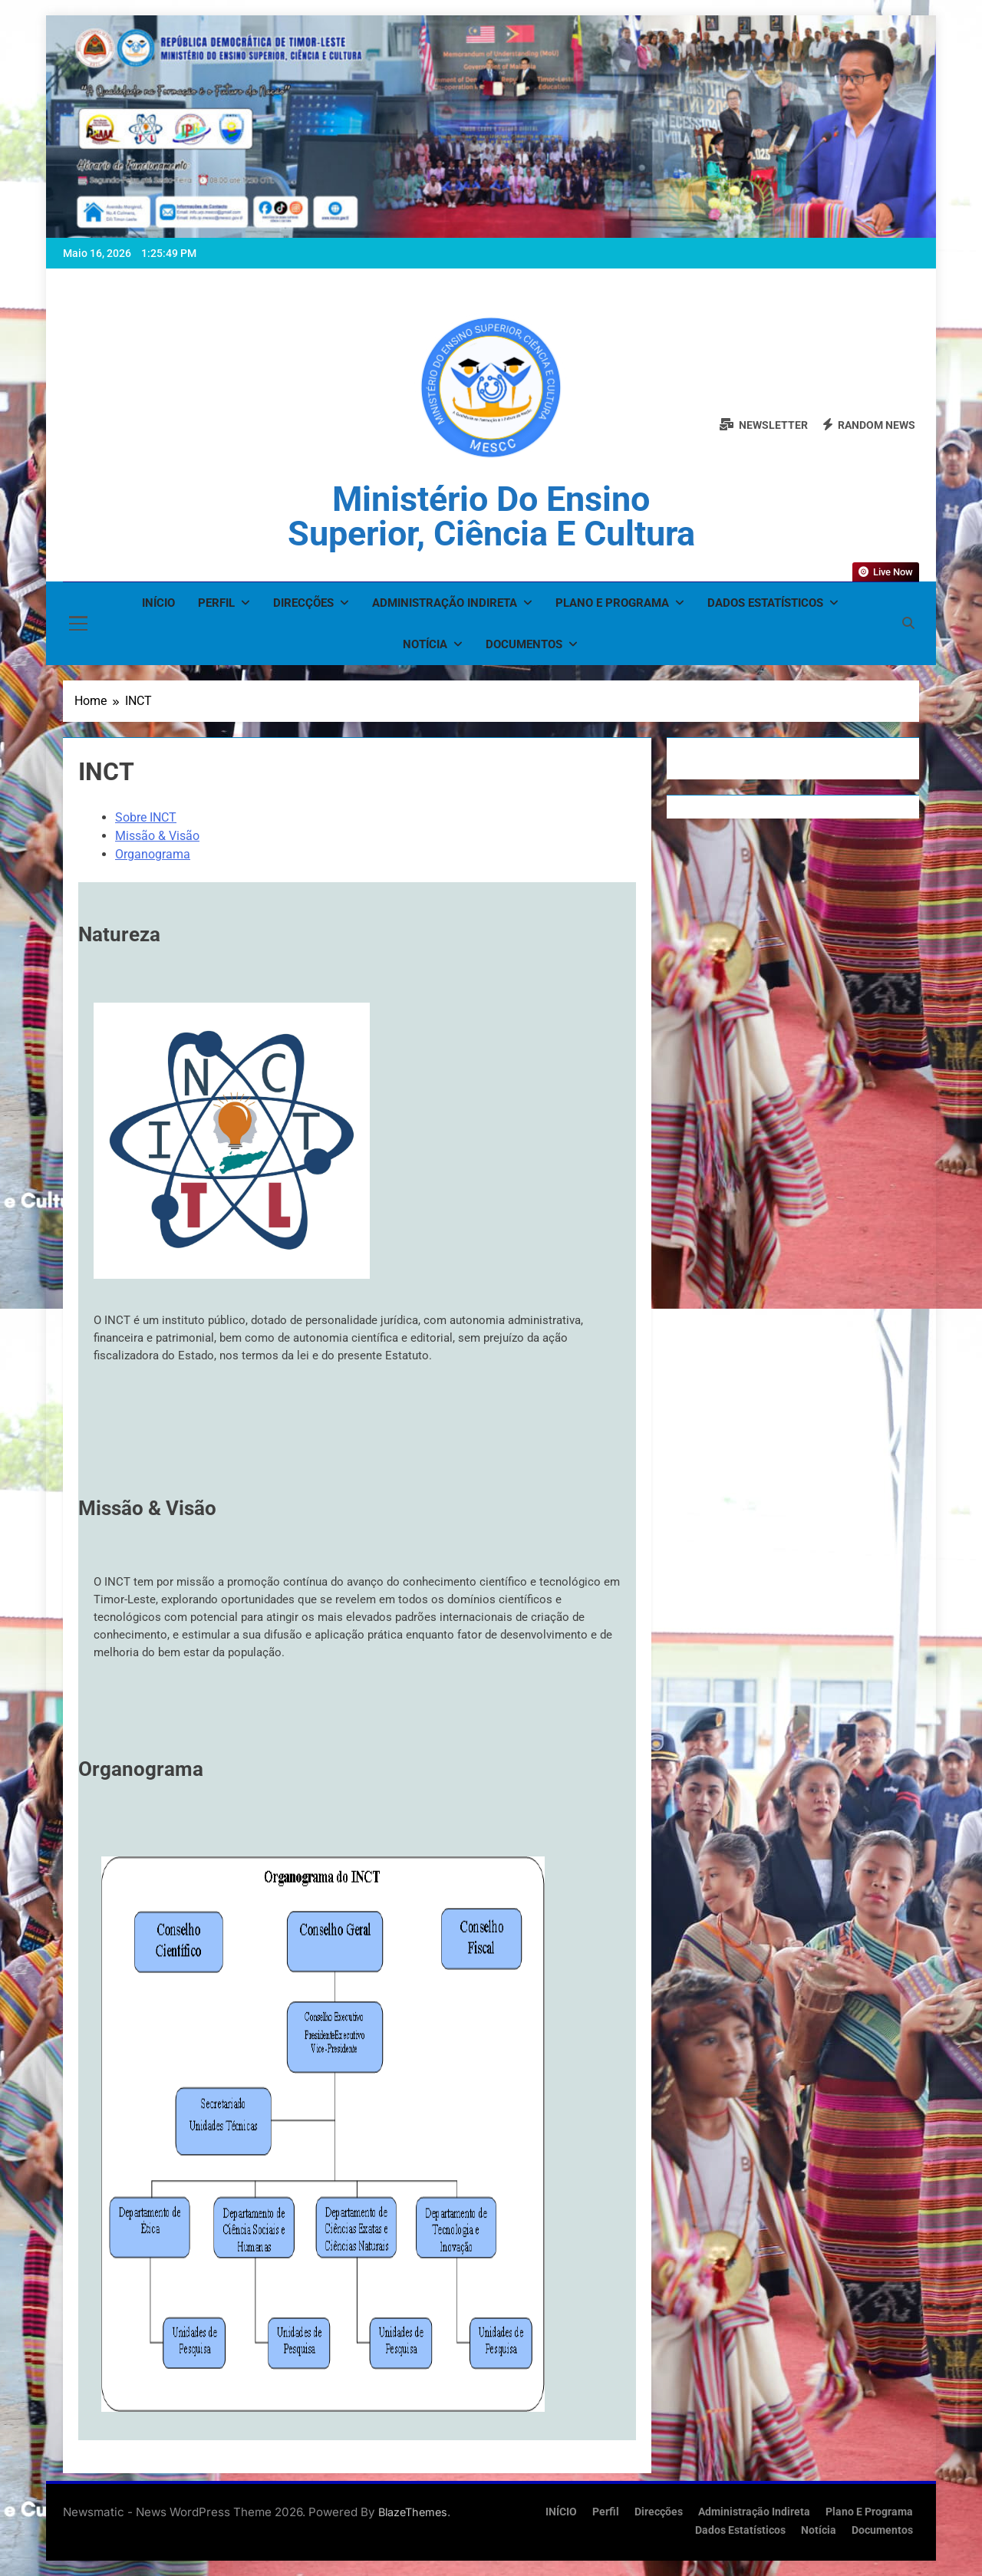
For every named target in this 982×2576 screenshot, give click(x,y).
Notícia (425, 644)
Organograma (152, 854)
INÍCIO (158, 603)
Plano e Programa (612, 603)
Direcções (303, 603)
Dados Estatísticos (765, 603)
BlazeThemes (412, 2511)
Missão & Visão (157, 835)
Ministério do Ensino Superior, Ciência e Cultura (491, 516)
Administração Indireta (444, 603)
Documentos (524, 644)
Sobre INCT (145, 817)
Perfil (216, 603)
